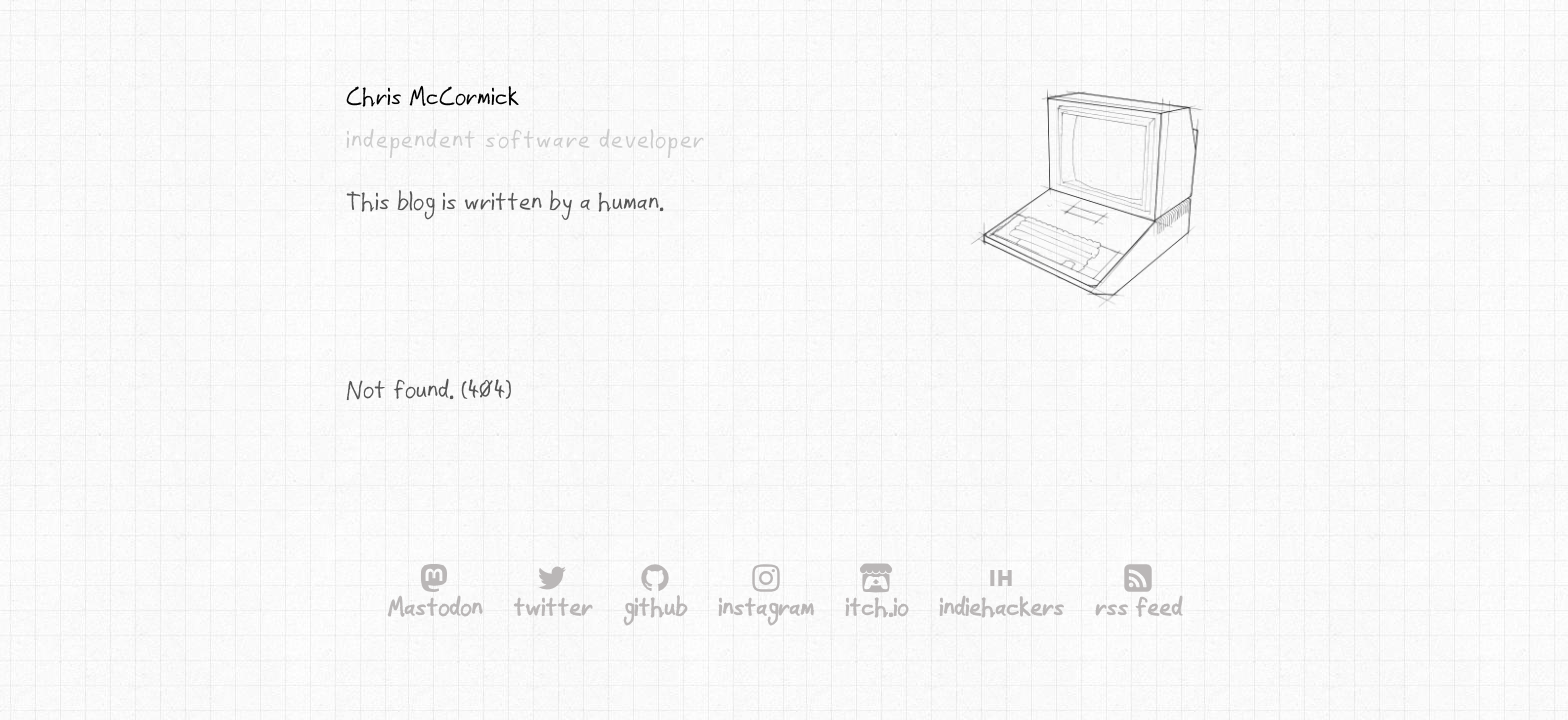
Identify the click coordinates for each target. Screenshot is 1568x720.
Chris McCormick (432, 96)
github (655, 607)
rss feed (1138, 607)
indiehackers (1001, 607)
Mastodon (434, 607)
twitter (552, 607)
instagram (766, 594)
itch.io (876, 607)
